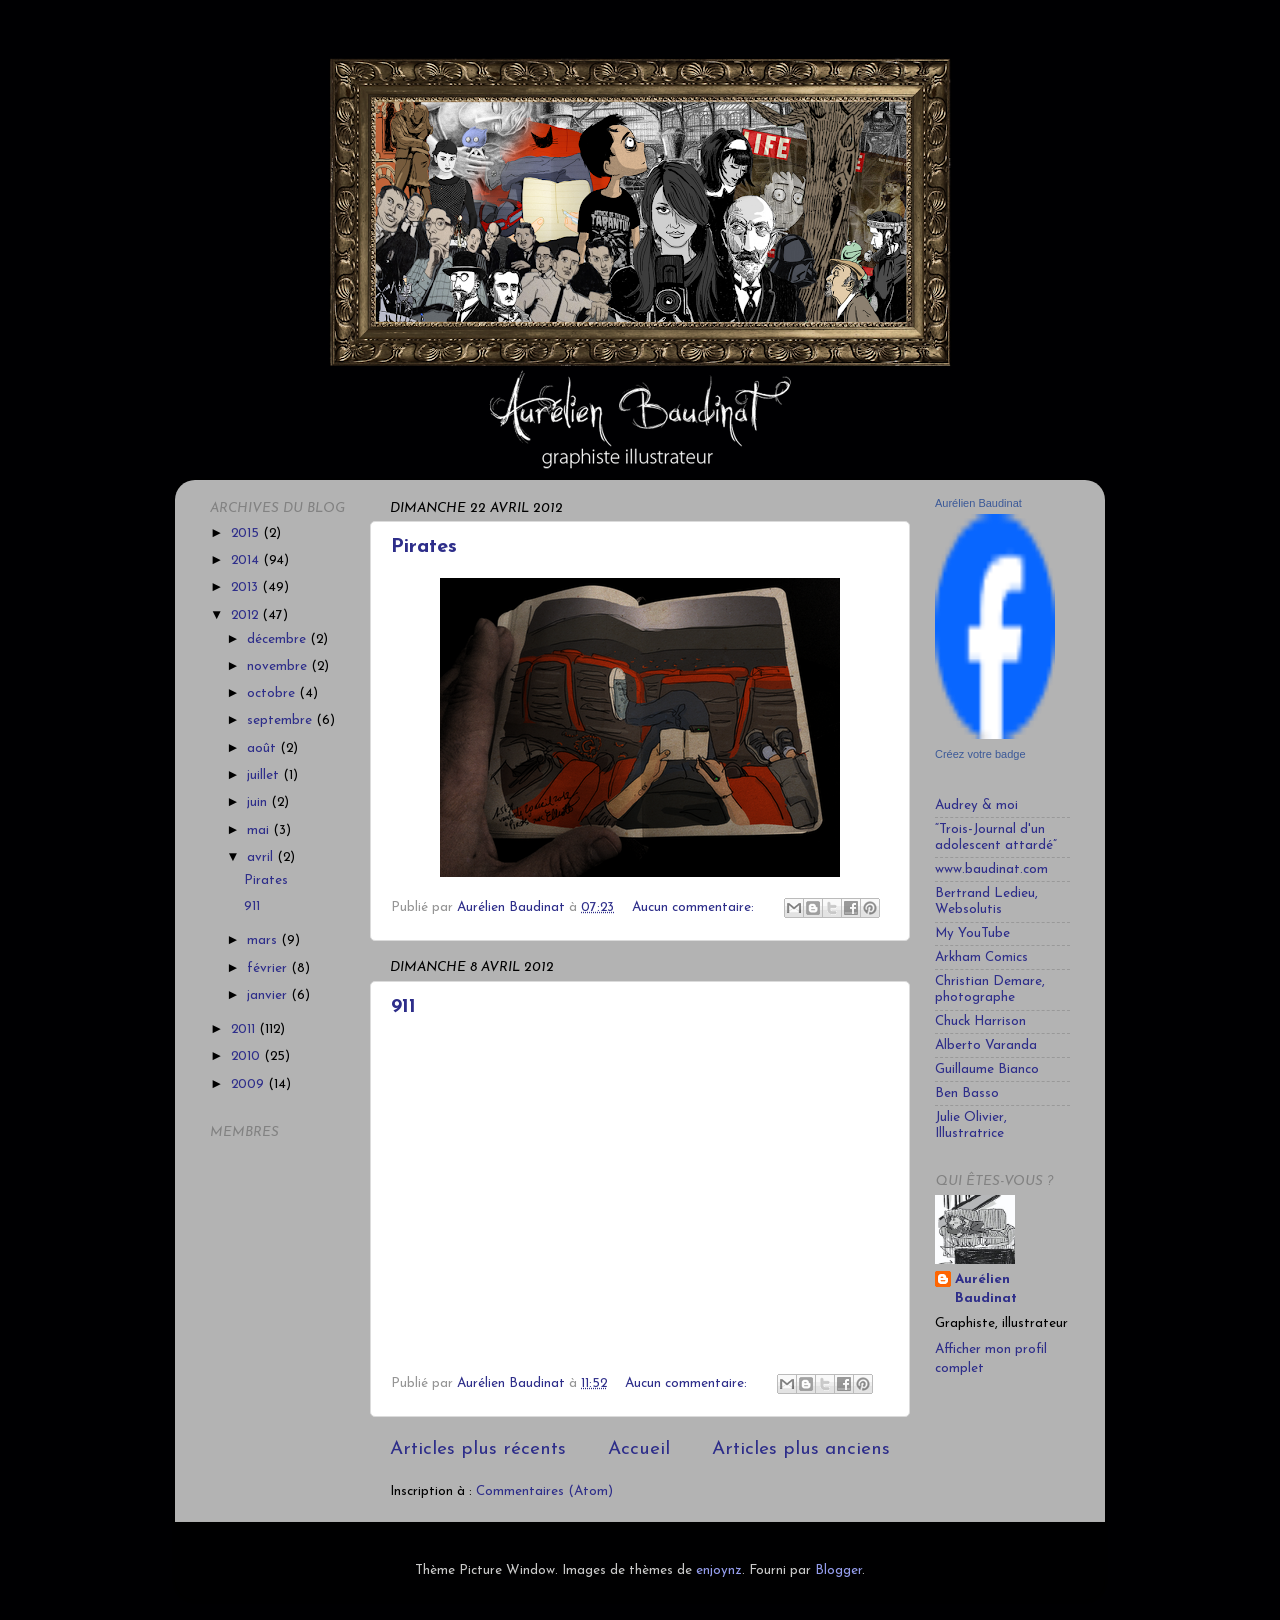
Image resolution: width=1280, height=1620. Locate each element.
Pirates (424, 547)
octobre (273, 693)
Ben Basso (967, 1093)
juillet (265, 775)
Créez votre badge (980, 754)
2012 (246, 615)
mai (260, 830)
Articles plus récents (478, 1449)
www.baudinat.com (991, 869)
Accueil (639, 1449)
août (263, 748)
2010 (247, 1056)
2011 (245, 1029)
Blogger (838, 1570)
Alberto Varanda (986, 1045)
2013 (246, 587)
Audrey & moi (976, 805)
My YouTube (972, 933)
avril (262, 857)
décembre (278, 639)
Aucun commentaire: (695, 907)
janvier (269, 995)
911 (403, 1007)
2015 (247, 533)
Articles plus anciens (801, 1449)
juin (259, 802)
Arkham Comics (981, 957)
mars (264, 940)
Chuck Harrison (980, 1021)
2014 (247, 560)
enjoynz (719, 1570)
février (269, 968)
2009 (249, 1084)
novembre (279, 666)
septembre (281, 720)
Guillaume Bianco (987, 1069)
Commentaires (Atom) (544, 1491)
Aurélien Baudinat (978, 503)
